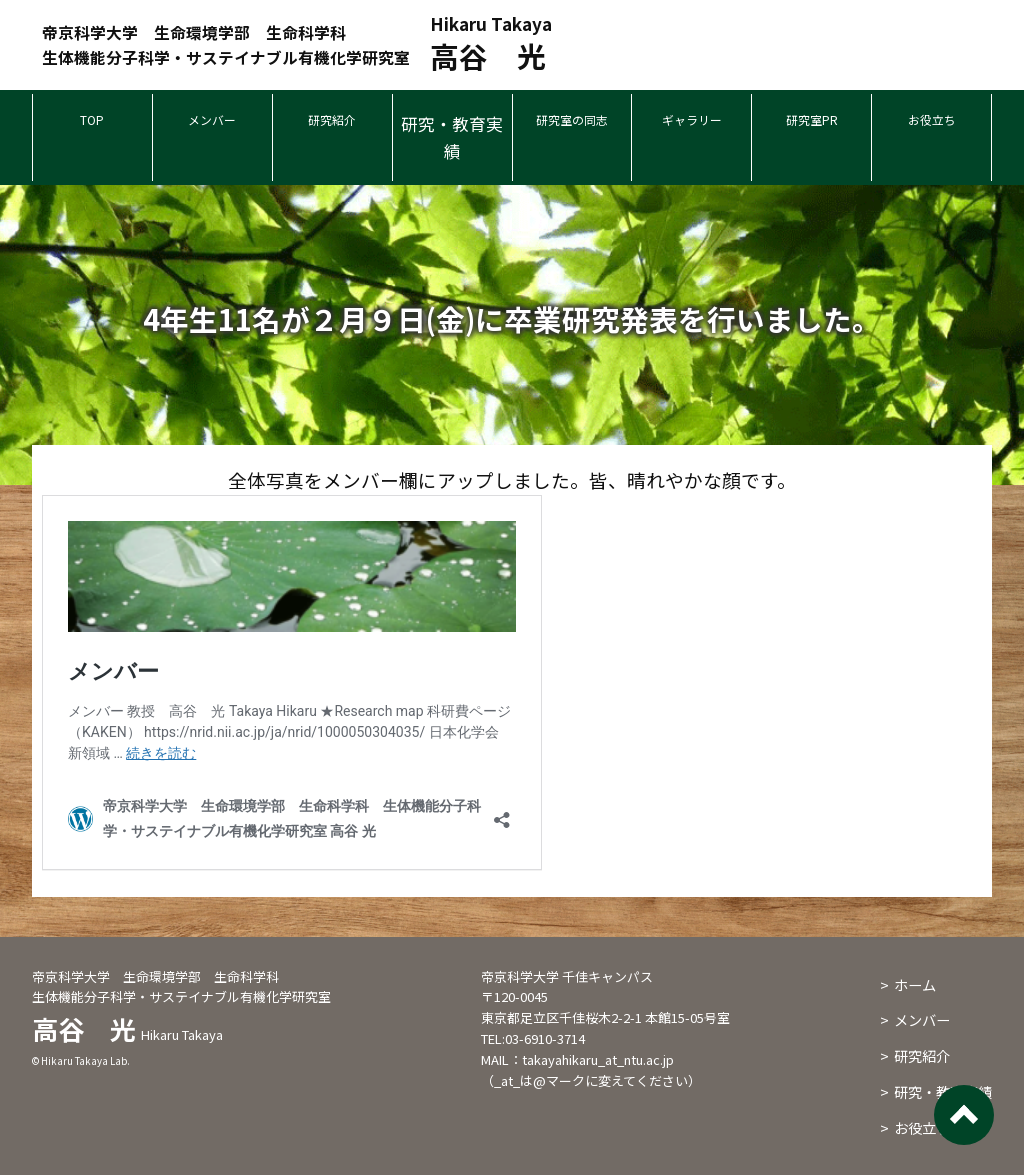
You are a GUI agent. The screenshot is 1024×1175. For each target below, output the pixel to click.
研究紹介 (332, 123)
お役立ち (932, 123)
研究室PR (811, 123)
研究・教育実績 (452, 137)
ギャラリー (691, 123)
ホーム (915, 984)
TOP (92, 123)
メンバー (212, 123)
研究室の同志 (572, 123)
